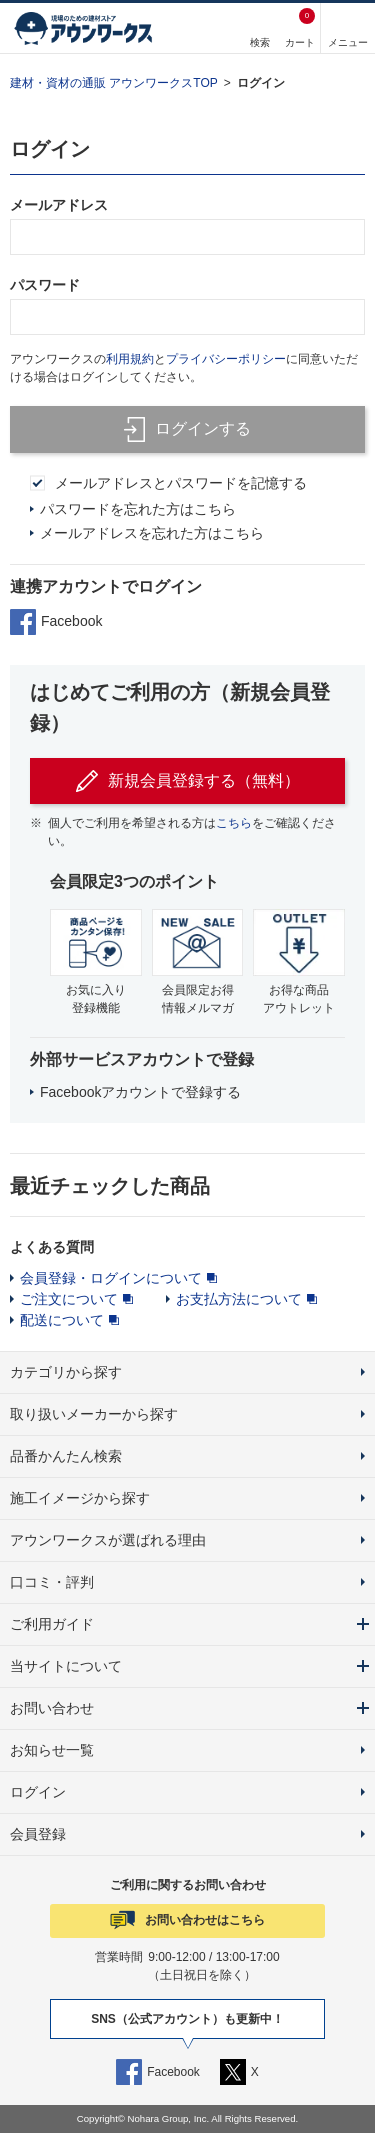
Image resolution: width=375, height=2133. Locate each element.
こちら (234, 823)
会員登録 (38, 1834)
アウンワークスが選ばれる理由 (108, 1540)
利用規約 (130, 359)
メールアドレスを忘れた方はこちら (152, 533)
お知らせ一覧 (52, 1750)
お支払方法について (239, 1299)
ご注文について (69, 1299)
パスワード (45, 285)
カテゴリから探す (66, 1372)
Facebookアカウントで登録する (140, 1092)
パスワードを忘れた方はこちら (138, 509)
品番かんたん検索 (66, 1456)
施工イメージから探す (80, 1498)
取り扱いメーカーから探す (94, 1414)
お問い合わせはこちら (205, 1920)
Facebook (56, 622)
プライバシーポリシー (226, 359)
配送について (62, 1320)
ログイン (261, 83)
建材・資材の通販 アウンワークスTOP (114, 83)
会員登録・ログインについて (111, 1278)
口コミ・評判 (52, 1582)
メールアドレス (59, 205)
